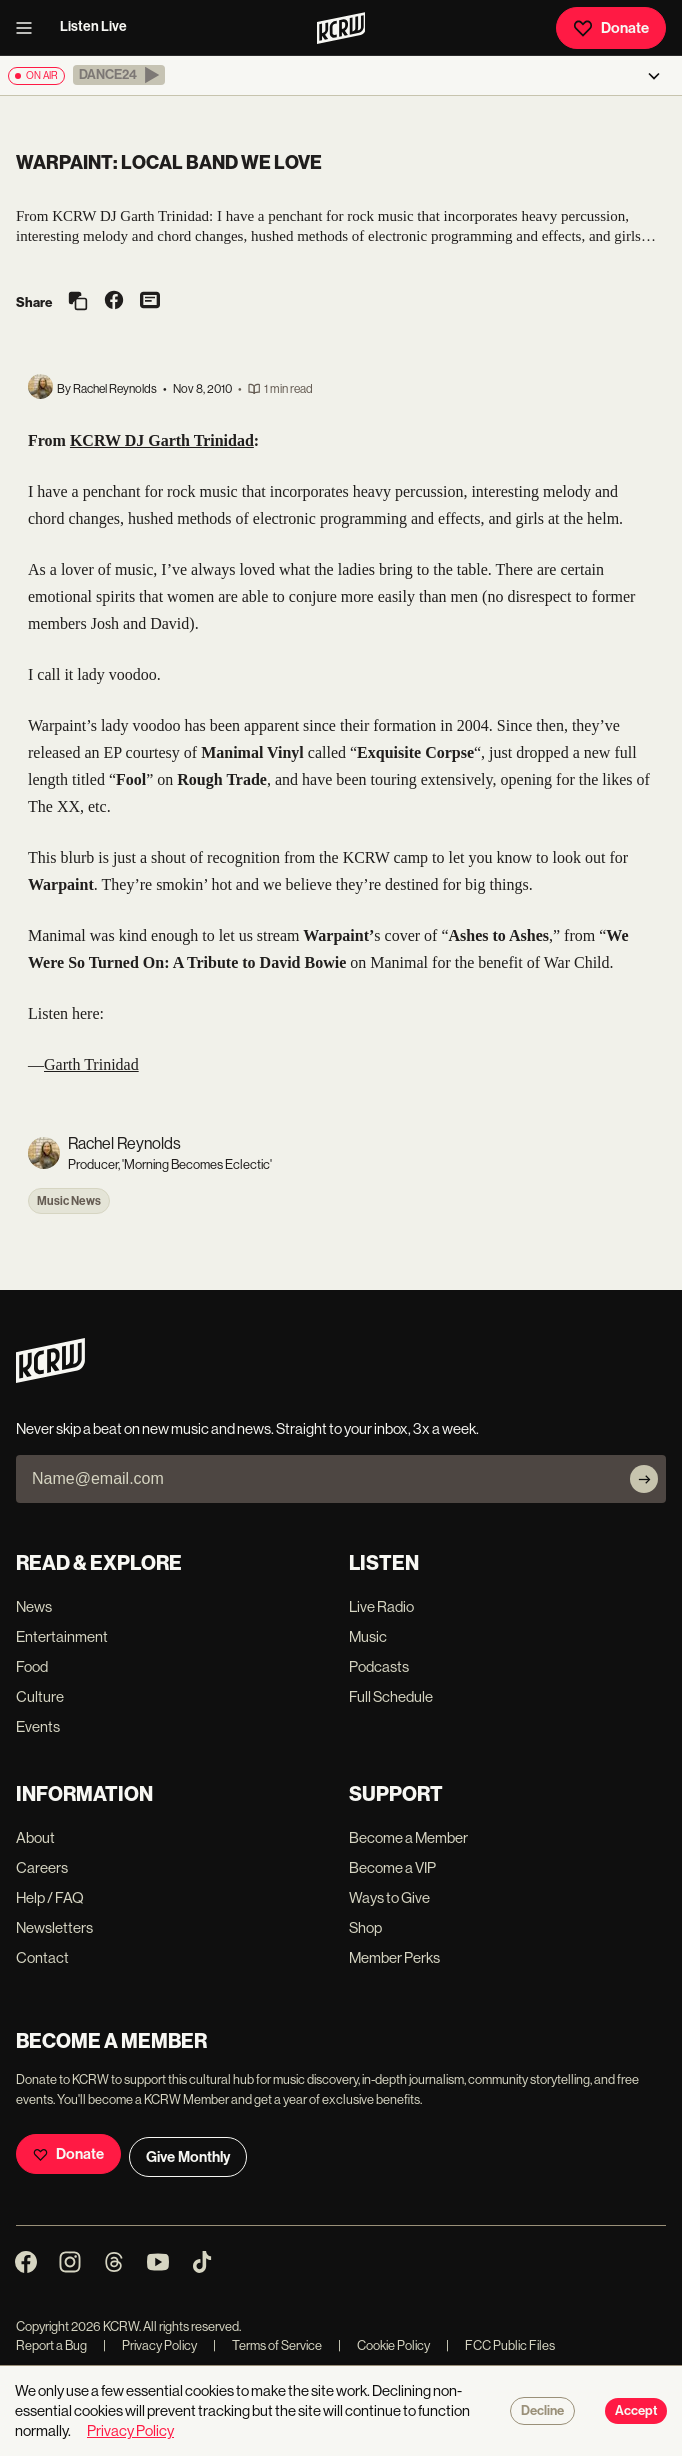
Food (32, 1666)
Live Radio (381, 1606)
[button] (119, 75)
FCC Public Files (500, 2345)
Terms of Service (267, 2345)
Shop (365, 1927)
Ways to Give (389, 1897)
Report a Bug (51, 2345)
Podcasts (379, 1666)
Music (368, 1636)
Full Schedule (391, 1696)
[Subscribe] (644, 1479)
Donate (611, 28)
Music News (69, 1201)
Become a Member (408, 1837)
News (34, 1606)
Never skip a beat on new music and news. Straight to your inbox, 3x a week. (247, 1428)
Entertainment (62, 1636)
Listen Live (93, 26)
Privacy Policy (150, 2345)
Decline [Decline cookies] (542, 2411)
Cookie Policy (384, 2345)
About (35, 1837)
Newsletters (54, 1927)
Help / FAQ (50, 1897)
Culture (40, 1696)
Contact (42, 1957)
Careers (42, 1867)
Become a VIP (392, 1867)
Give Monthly (188, 2157)
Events (38, 1726)
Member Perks (394, 1957)
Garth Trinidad (91, 1064)
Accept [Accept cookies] (636, 2411)
